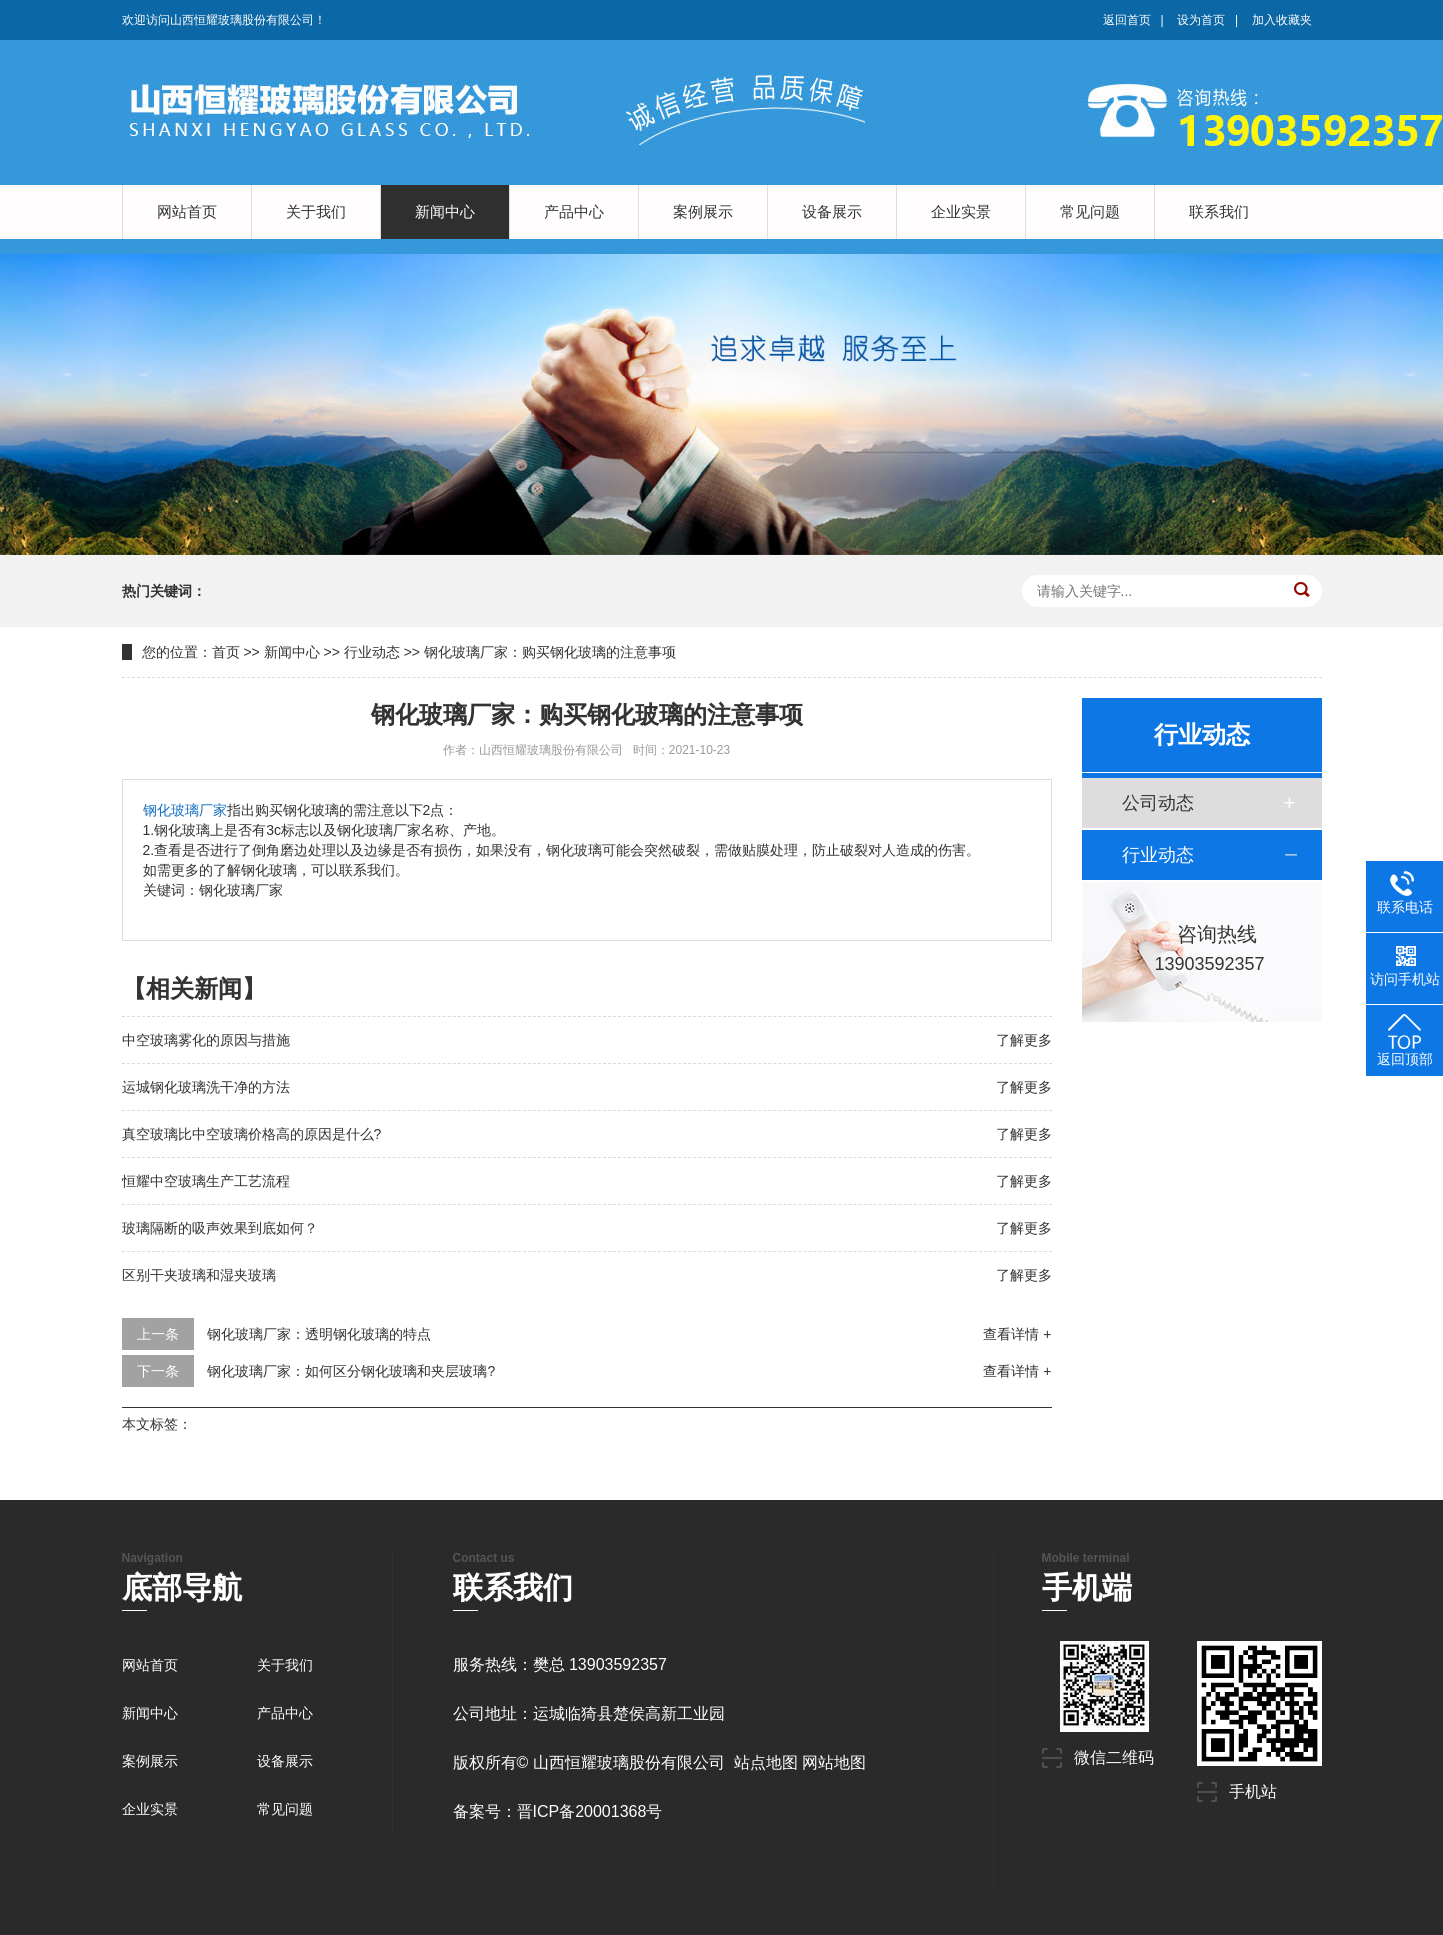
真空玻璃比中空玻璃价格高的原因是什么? (252, 1134)
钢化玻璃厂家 (185, 810)
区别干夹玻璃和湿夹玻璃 (199, 1275)
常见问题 (1090, 211)
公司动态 (1158, 803)
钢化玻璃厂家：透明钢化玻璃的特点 (319, 1334)
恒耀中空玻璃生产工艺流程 (206, 1181)
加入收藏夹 (1282, 20)
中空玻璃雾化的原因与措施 (206, 1040)
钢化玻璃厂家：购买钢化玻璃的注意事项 (550, 652)
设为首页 (1201, 20)
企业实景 (961, 211)
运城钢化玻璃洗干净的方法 (206, 1087)
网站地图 (834, 1762)
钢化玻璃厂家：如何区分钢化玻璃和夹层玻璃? (351, 1371)
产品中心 (574, 211)
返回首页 (1127, 20)
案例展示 (703, 211)
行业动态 (372, 652)
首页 (226, 652)
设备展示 (832, 211)
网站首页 (187, 211)
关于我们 (316, 211)
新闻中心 (445, 211)
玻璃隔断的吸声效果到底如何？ (220, 1228)
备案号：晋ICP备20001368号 (558, 1811)
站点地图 (766, 1762)
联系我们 (1219, 211)
